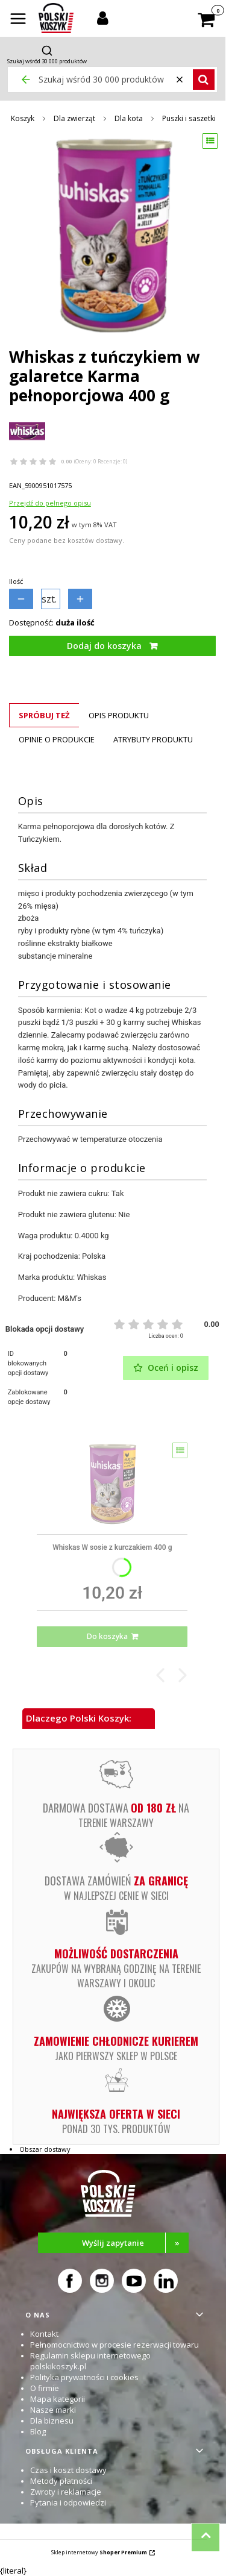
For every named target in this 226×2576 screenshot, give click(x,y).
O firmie (44, 2388)
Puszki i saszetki (189, 118)
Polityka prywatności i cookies (84, 2377)
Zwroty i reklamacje (65, 2491)
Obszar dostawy (45, 2149)
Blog (38, 2431)
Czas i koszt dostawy (68, 2470)
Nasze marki (53, 2409)
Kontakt (44, 2333)
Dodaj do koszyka (104, 645)
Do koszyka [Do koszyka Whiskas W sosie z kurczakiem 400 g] (107, 1636)
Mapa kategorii (57, 2398)
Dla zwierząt (74, 118)
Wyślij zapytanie (135, 2243)
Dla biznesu (52, 2420)
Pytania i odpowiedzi (68, 2502)
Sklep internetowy (99, 2552)
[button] (18, 20)
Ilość (16, 581)
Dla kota (129, 118)
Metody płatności (61, 2480)
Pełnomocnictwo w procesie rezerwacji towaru (114, 2344)
